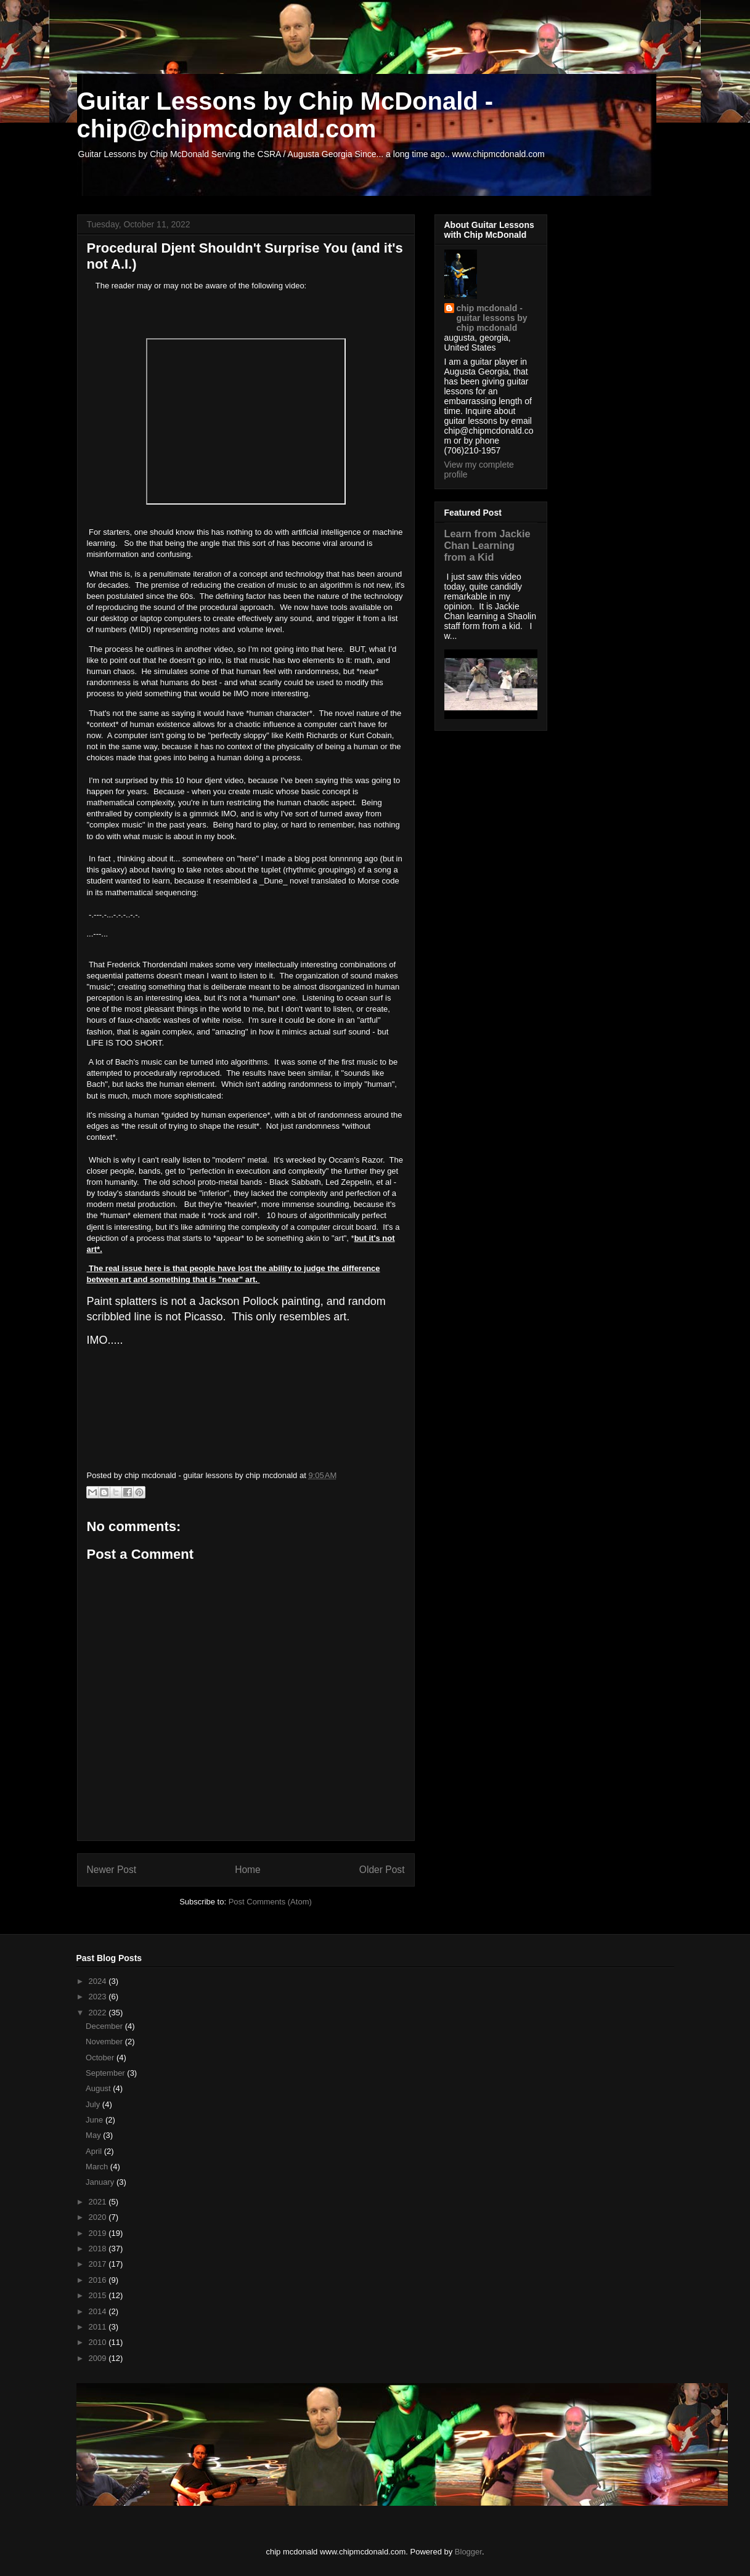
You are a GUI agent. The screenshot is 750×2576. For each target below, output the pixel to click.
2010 (99, 2342)
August (99, 2088)
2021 (99, 2201)
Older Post (382, 1869)
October (101, 2057)
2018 (99, 2248)
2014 (99, 2311)
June (95, 2119)
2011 (99, 2326)
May (94, 2135)
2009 (99, 2358)
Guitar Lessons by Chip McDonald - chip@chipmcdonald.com (285, 114)
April (95, 2151)
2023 (99, 1996)
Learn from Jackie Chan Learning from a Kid (487, 545)
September (106, 2073)
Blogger (468, 2551)
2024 (99, 1981)
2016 (99, 2280)
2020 (99, 2217)
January (101, 2182)
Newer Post (112, 1869)
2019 (99, 2233)
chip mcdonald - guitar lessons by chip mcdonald (492, 318)
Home (248, 1869)
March (98, 2166)
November (105, 2041)
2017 (99, 2264)
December (105, 2026)
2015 (99, 2295)
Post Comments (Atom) (270, 1901)
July (94, 2104)
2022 (99, 2012)
